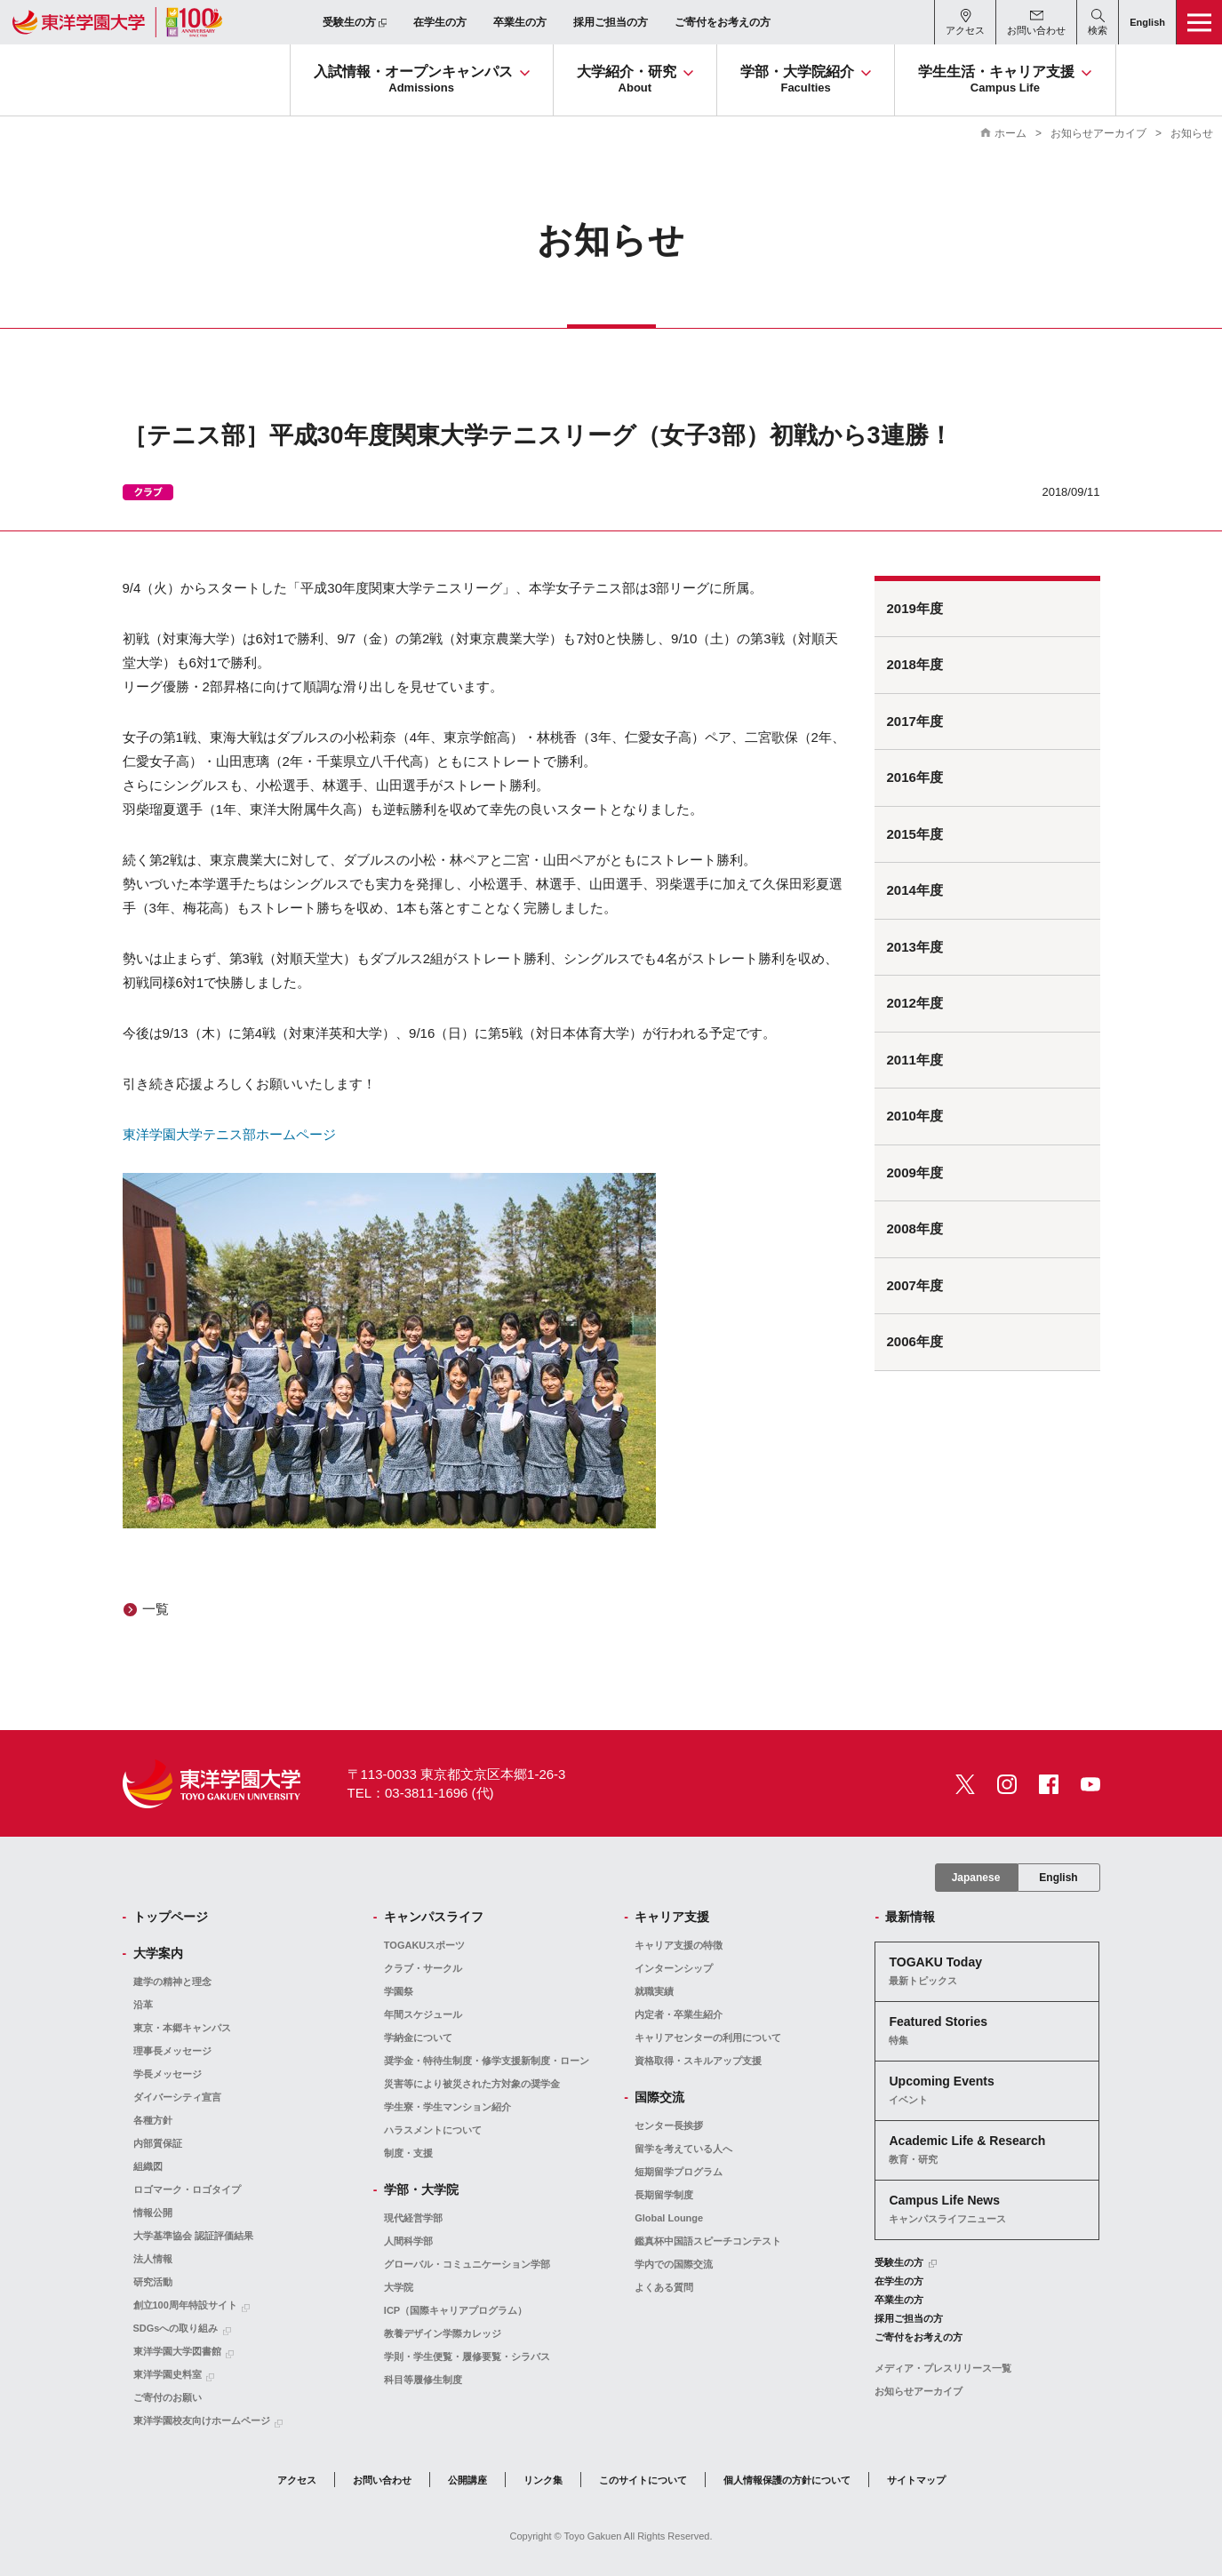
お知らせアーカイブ (1098, 133)
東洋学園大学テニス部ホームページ (229, 1134)
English (1058, 1877)
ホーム (1010, 133)
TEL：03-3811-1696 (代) (420, 1792)
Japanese (976, 1877)
